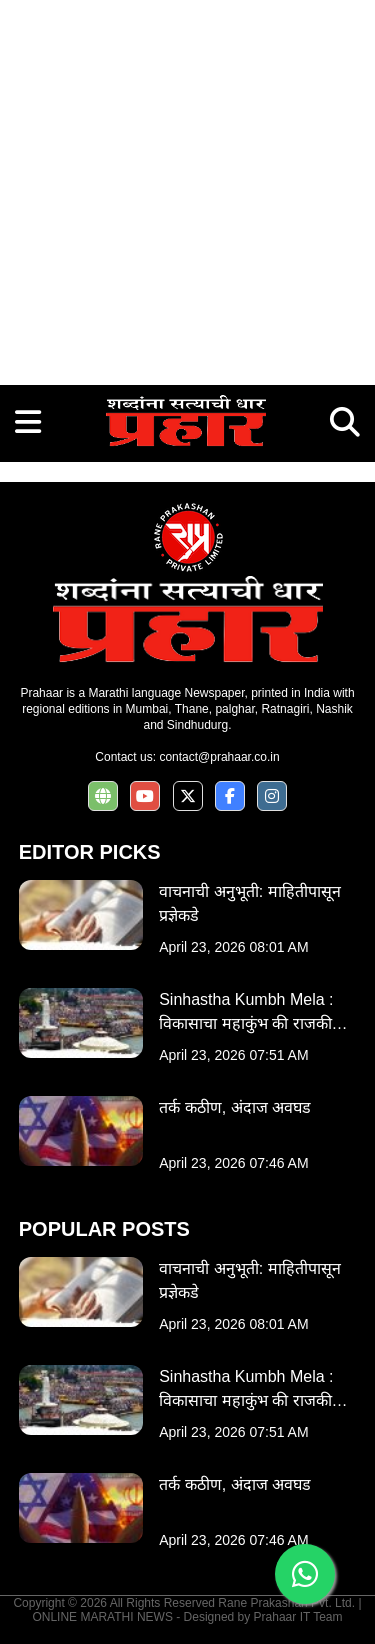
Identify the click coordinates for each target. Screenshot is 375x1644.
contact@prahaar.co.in (219, 757)
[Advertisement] (187, 187)
